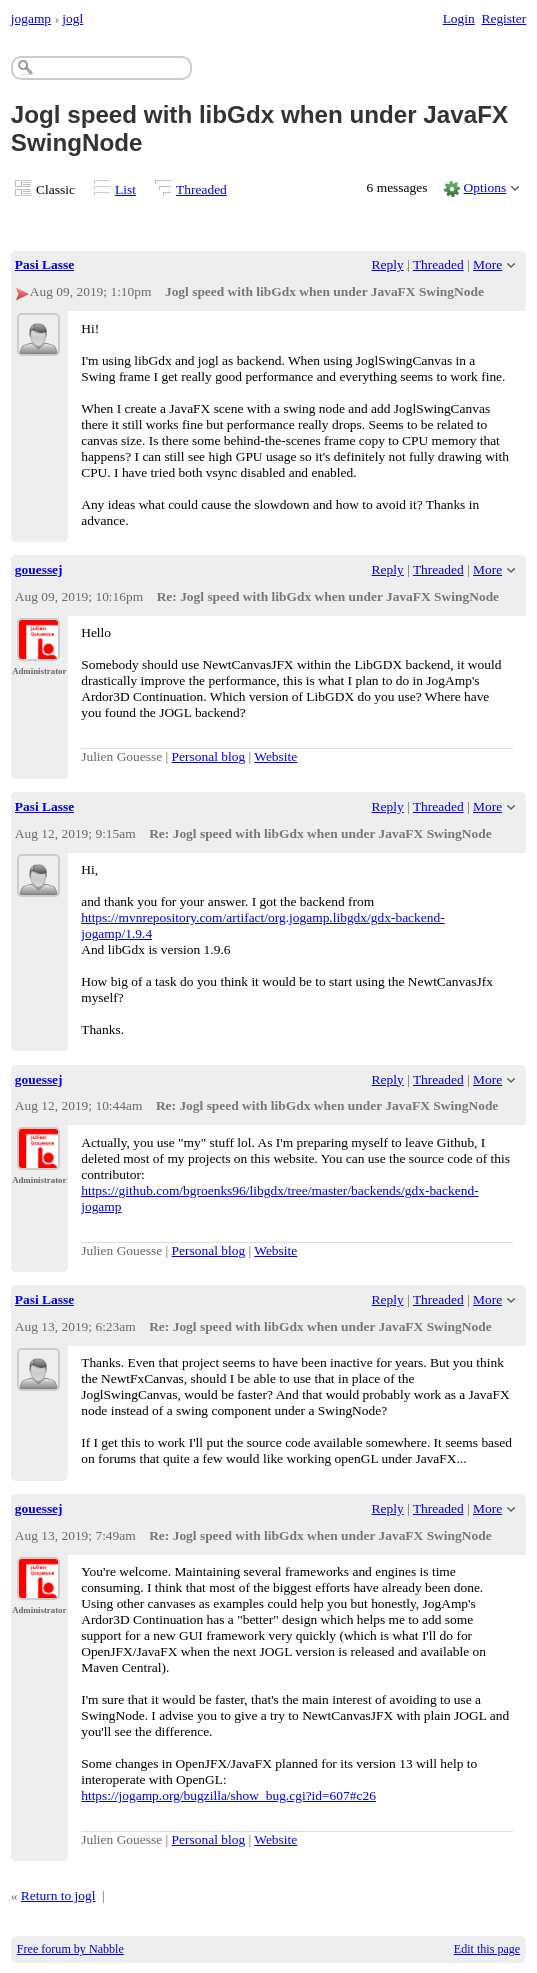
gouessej (39, 569)
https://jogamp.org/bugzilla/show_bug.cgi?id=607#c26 (228, 1795)
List (125, 189)
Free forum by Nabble (70, 1949)
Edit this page (487, 1949)
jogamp (31, 18)
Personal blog (209, 756)
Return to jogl (58, 1895)
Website (275, 756)
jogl (72, 18)
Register (503, 18)
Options (485, 187)
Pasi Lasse (44, 264)
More (487, 264)
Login (459, 18)
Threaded (201, 189)
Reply (388, 264)
